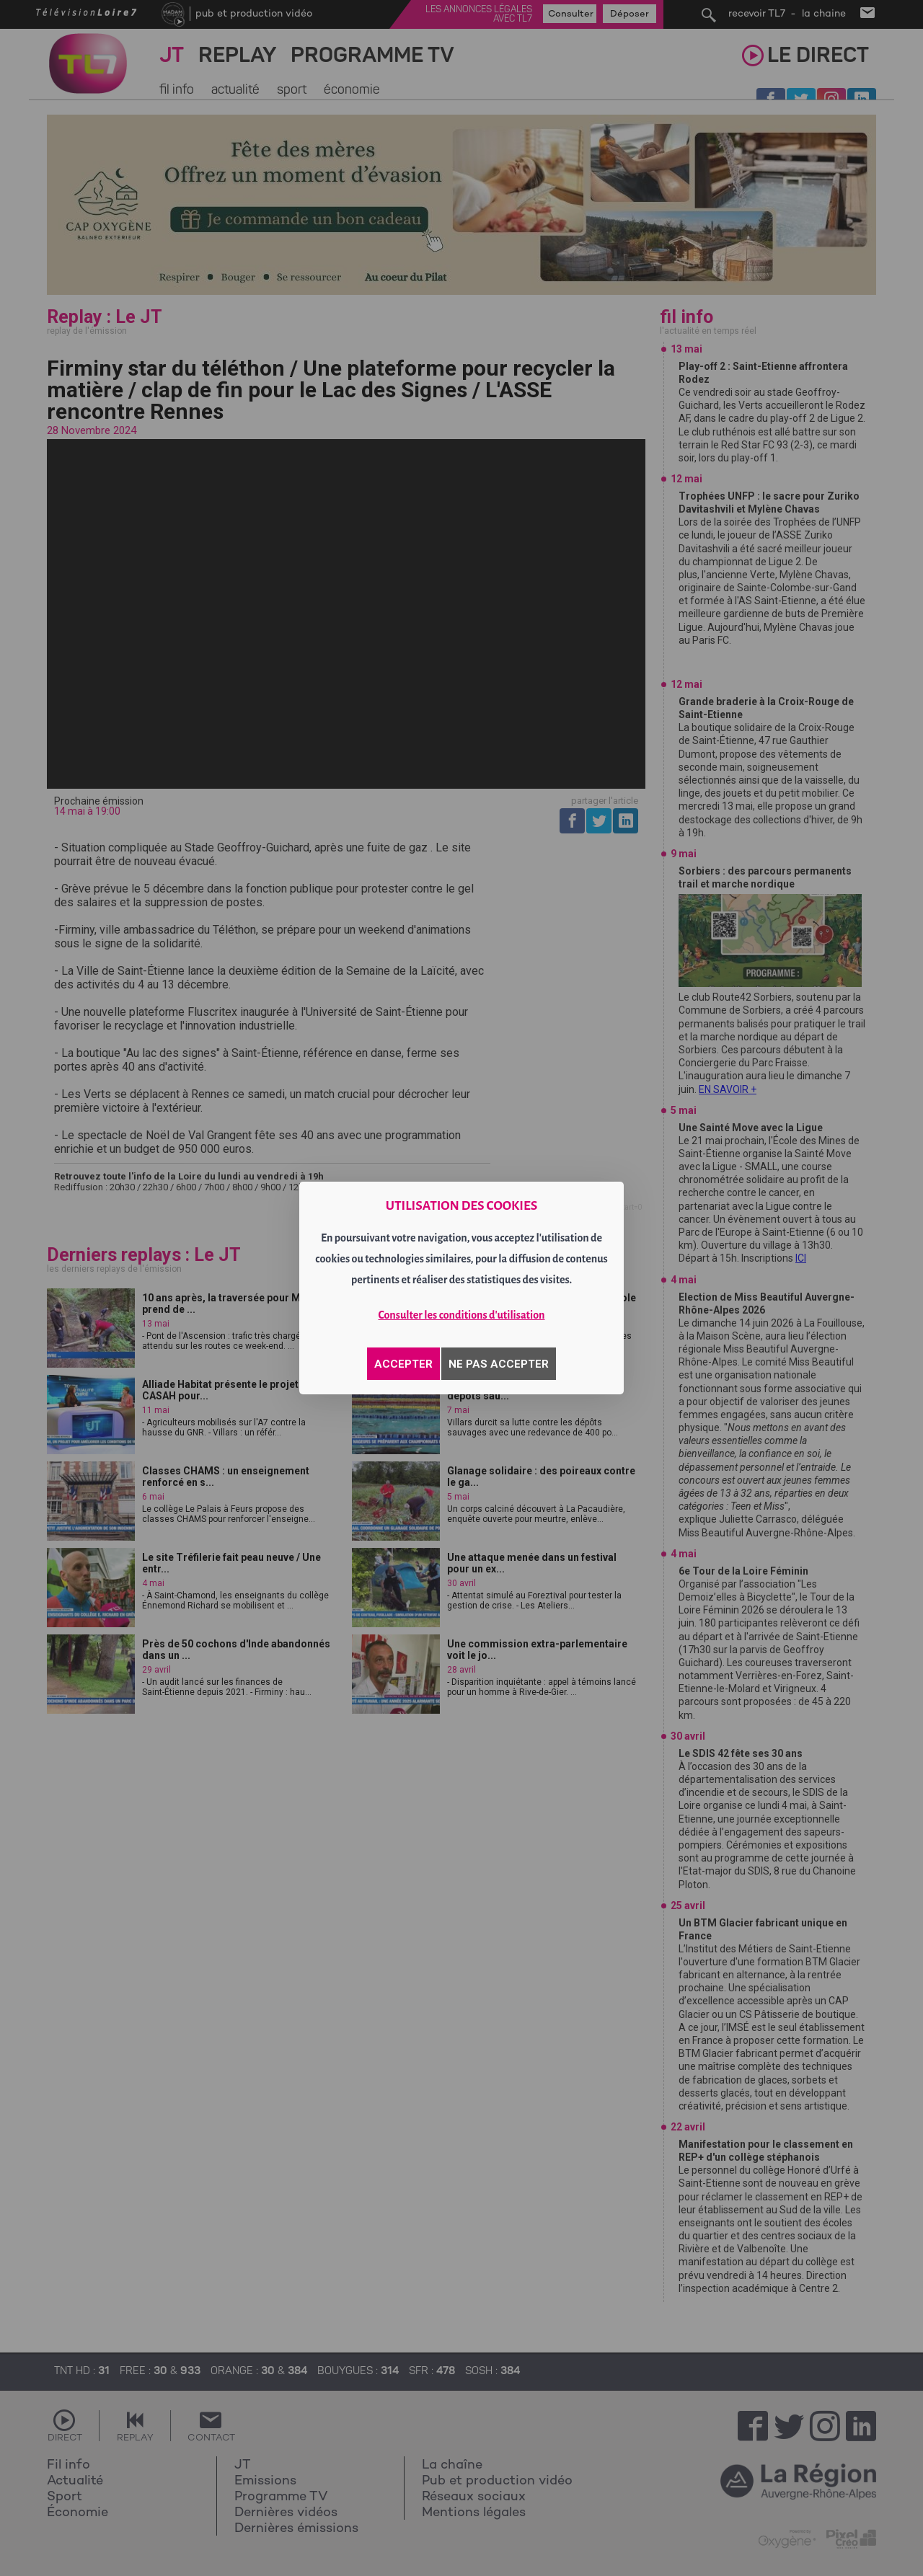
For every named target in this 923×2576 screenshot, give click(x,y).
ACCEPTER (403, 1364)
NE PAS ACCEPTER (499, 1364)
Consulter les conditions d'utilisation (462, 1315)
